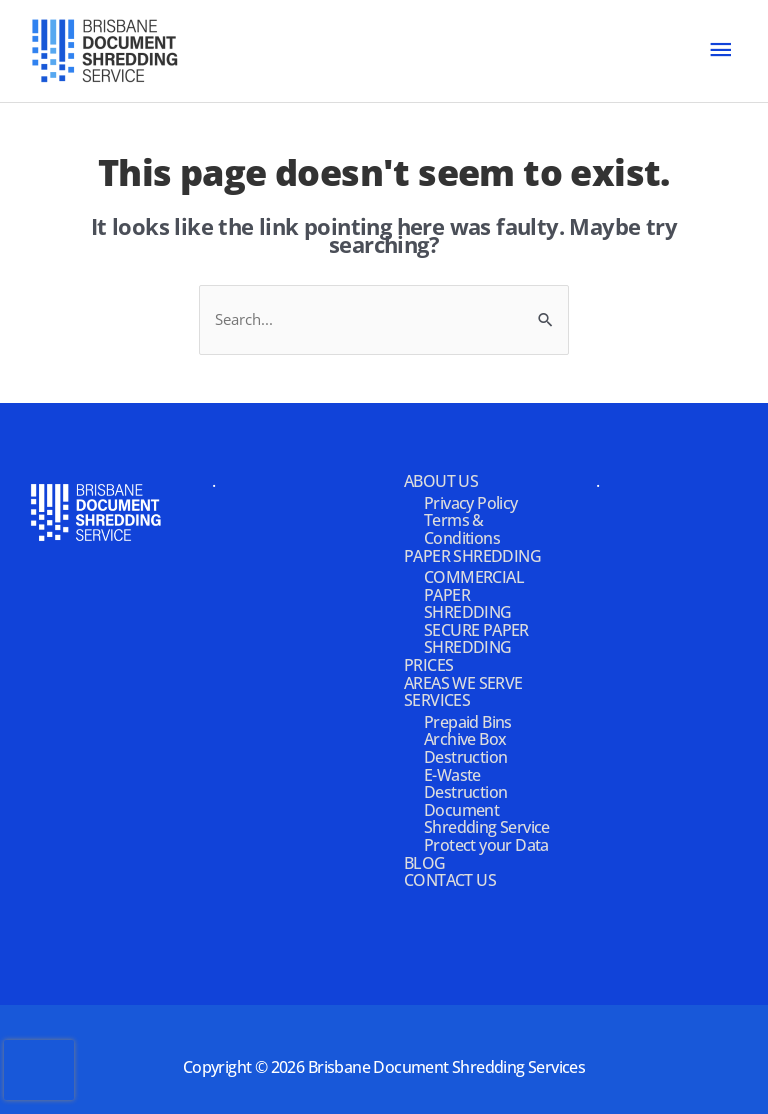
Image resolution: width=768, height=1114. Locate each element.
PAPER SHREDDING (472, 556)
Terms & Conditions (462, 529)
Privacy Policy (471, 503)
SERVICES (437, 700)
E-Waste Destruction (465, 784)
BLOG (425, 863)
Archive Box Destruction (465, 748)
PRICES (428, 665)
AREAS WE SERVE (463, 683)
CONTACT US (450, 880)
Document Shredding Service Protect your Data (487, 827)
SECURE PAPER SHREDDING (476, 639)
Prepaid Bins (468, 722)
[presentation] (39, 1070)
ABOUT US (441, 481)
